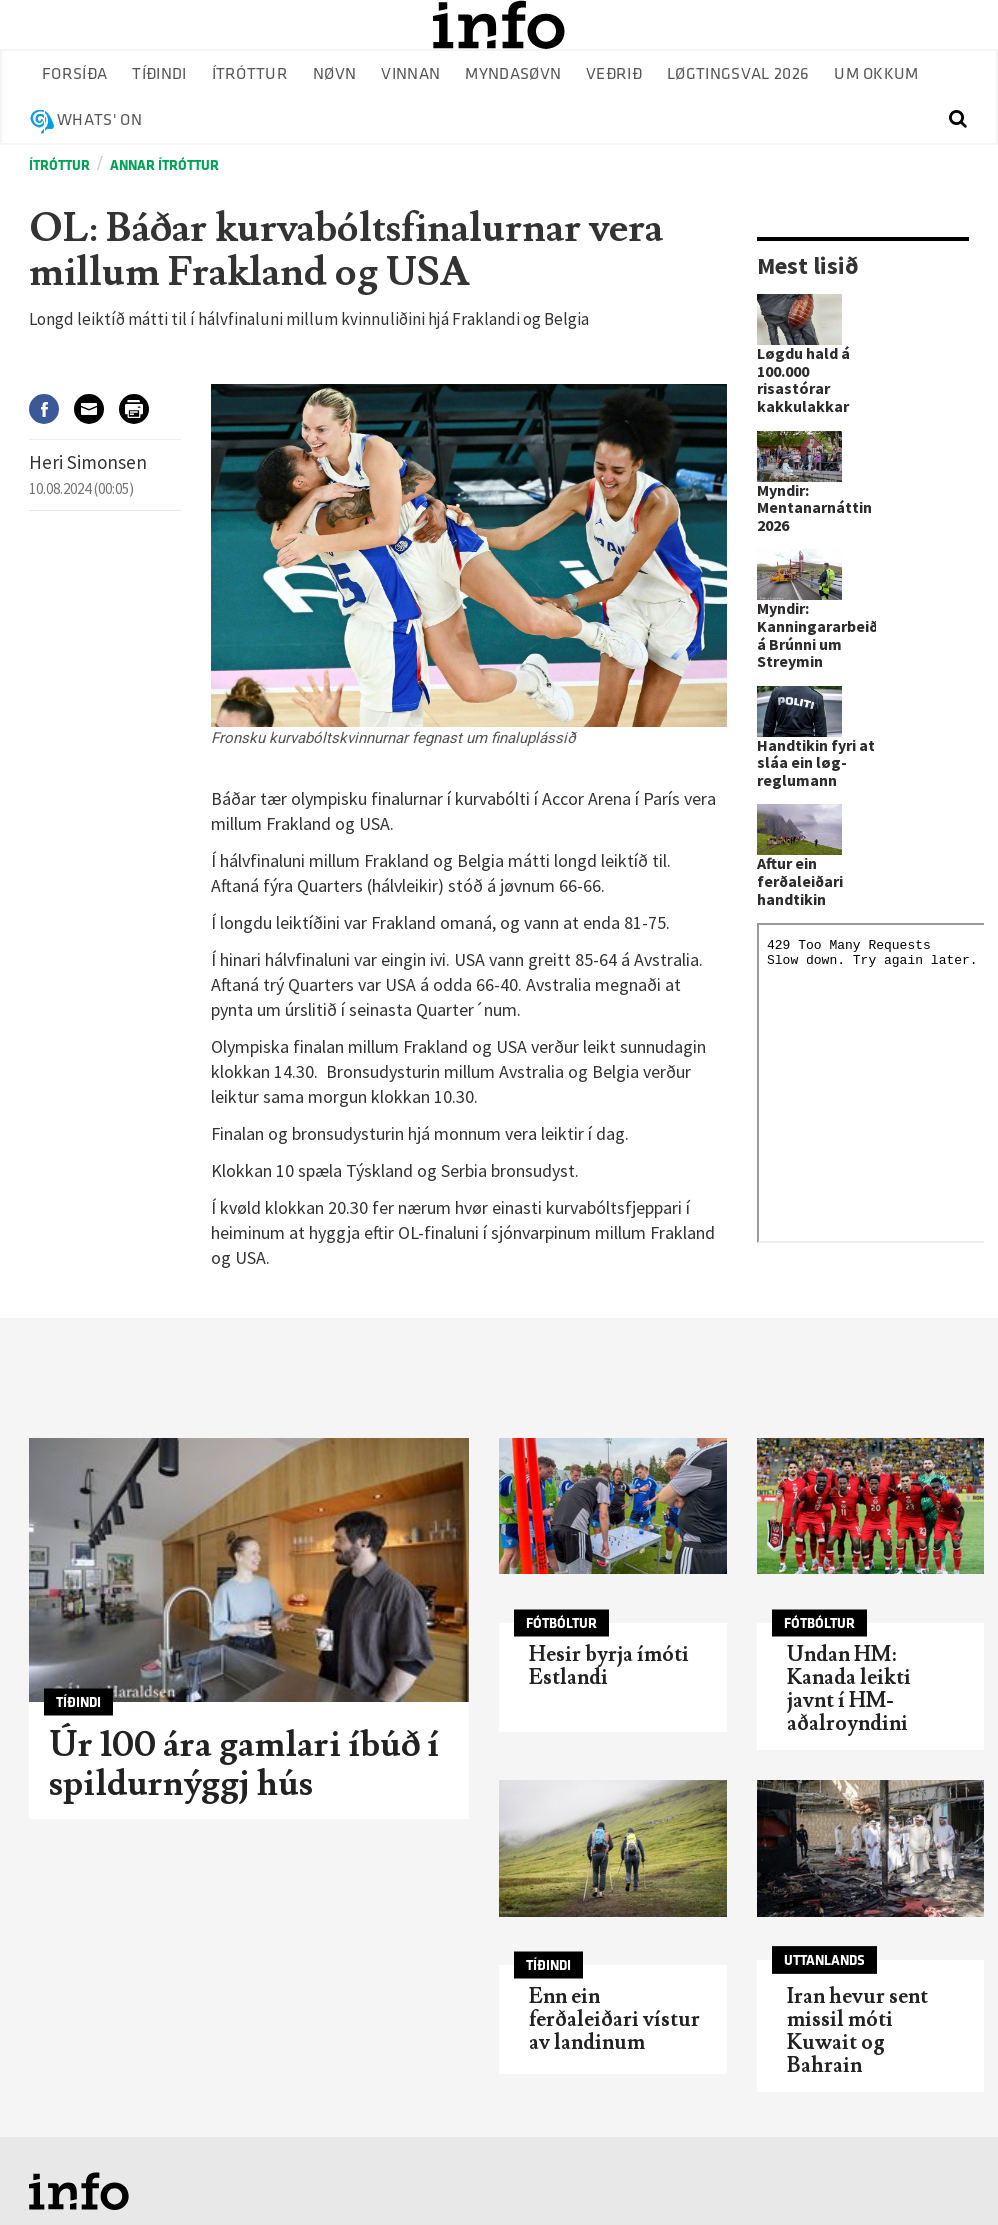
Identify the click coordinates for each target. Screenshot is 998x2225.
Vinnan (410, 74)
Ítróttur (250, 74)
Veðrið (614, 74)
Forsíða (74, 74)
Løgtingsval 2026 (738, 74)
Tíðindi (159, 74)
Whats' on (99, 120)
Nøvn (334, 74)
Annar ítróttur (164, 165)
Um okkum (876, 74)
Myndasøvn (513, 74)
